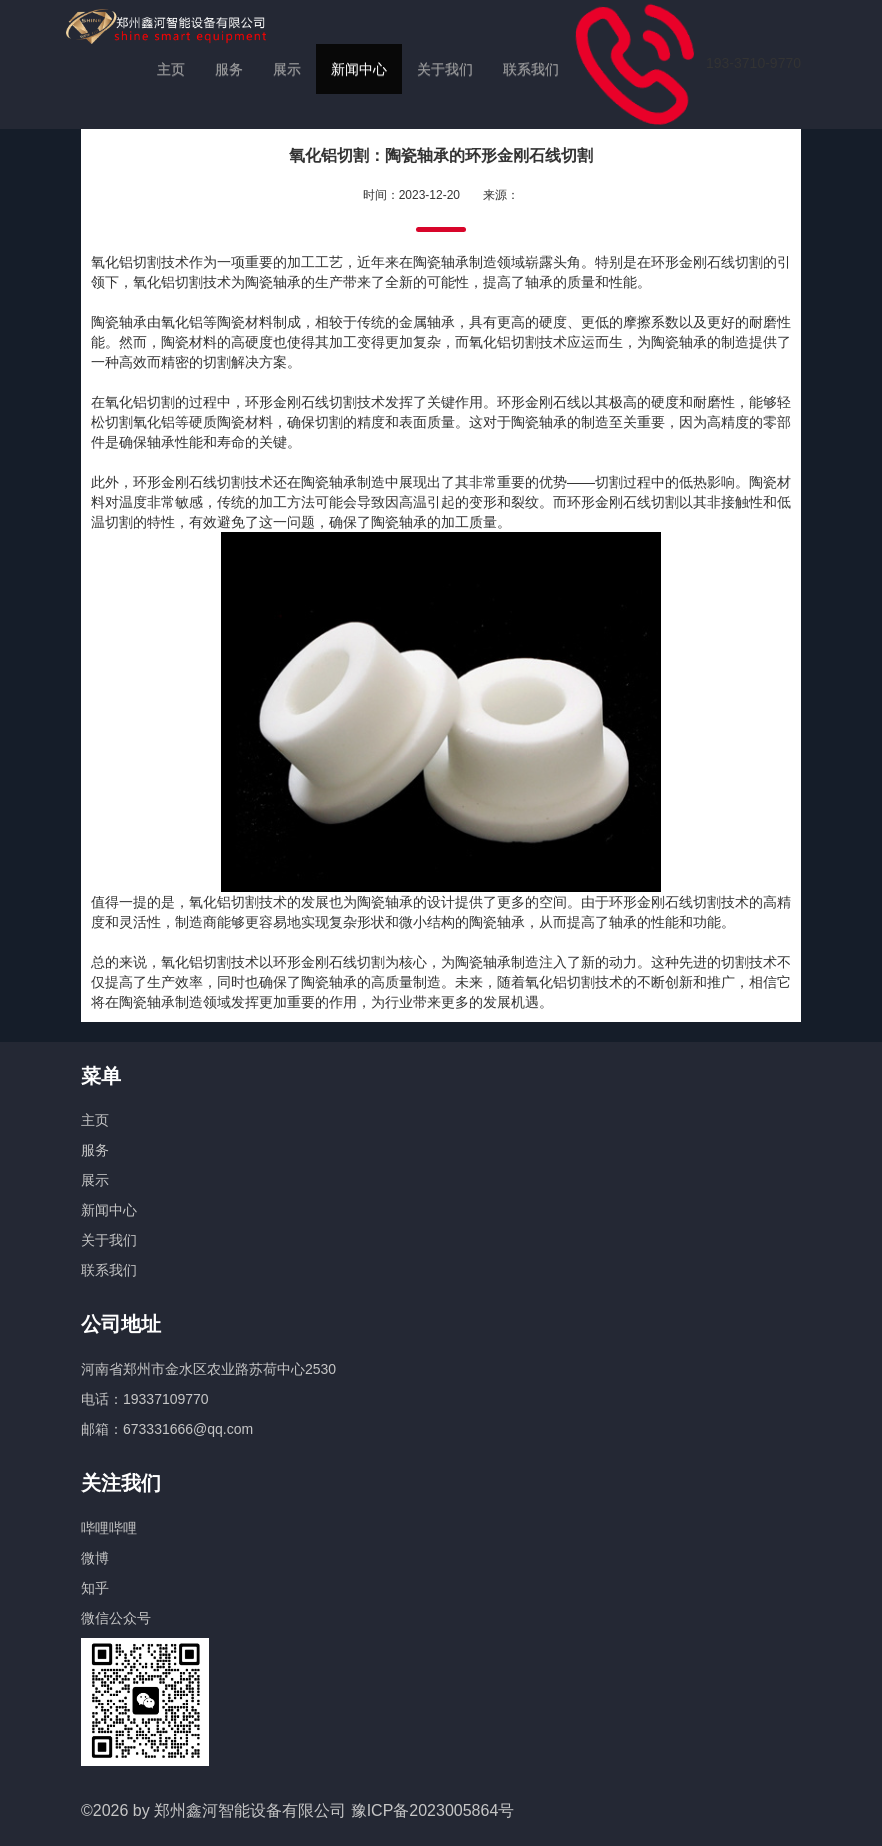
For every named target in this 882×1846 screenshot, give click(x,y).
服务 (229, 69)
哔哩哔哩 (109, 1528)
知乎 (95, 1588)
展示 (287, 69)
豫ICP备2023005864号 (433, 1810)
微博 (95, 1558)
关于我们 (445, 69)
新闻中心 (359, 69)
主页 (171, 69)
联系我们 (531, 69)
